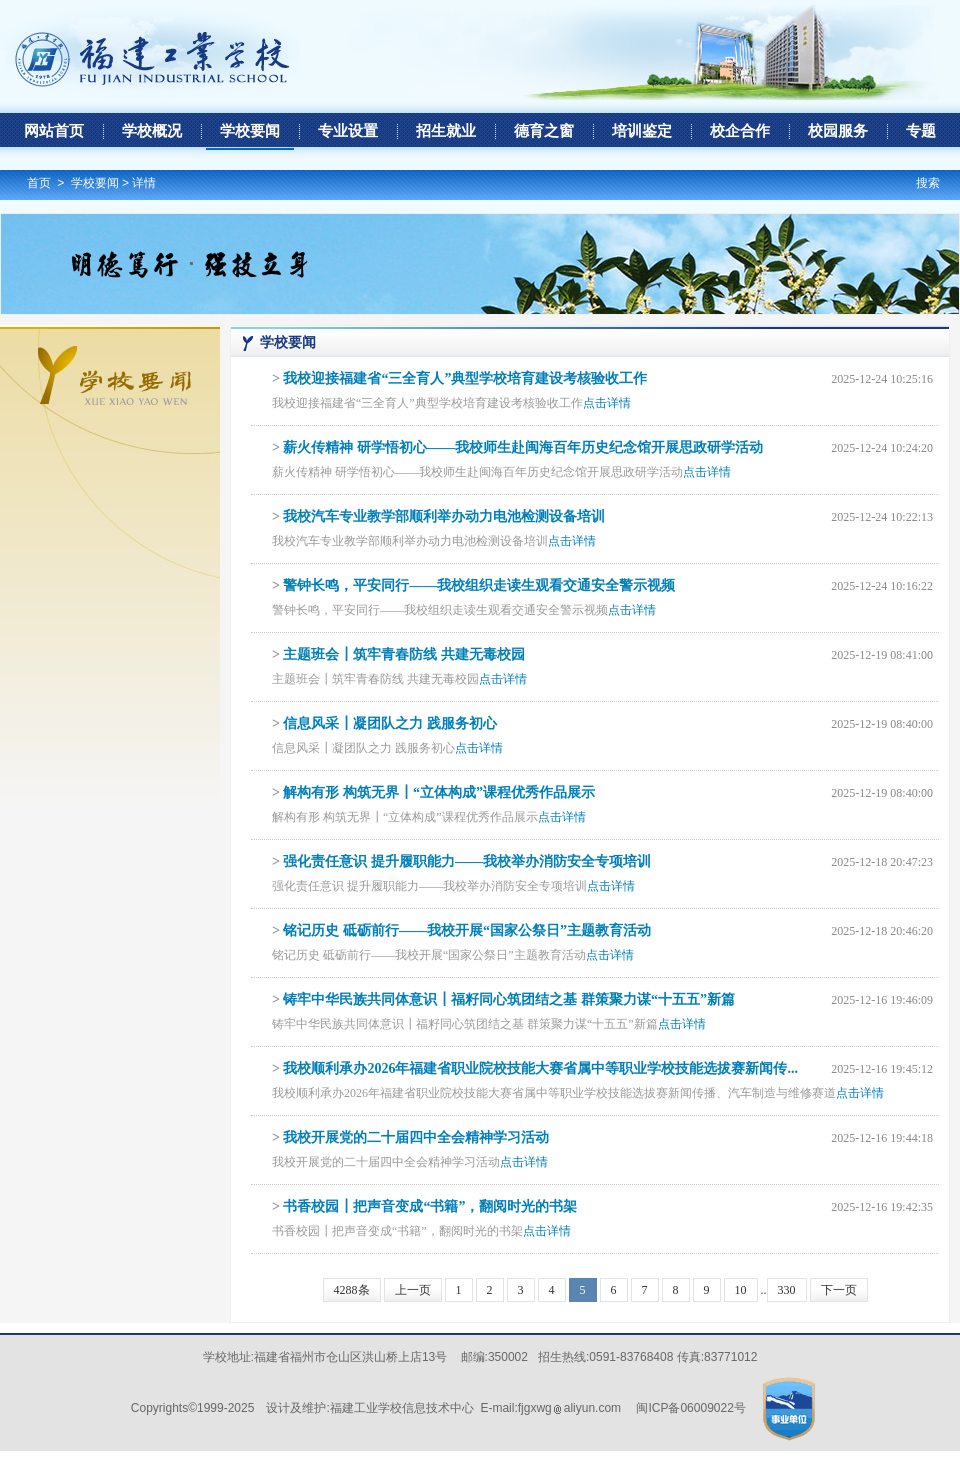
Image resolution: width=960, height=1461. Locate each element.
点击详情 (607, 403)
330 (787, 1290)
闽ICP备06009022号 (690, 1408)
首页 (39, 183)
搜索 (928, 183)
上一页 (413, 1290)
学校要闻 (95, 183)
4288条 (352, 1290)
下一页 (839, 1290)
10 (741, 1290)
